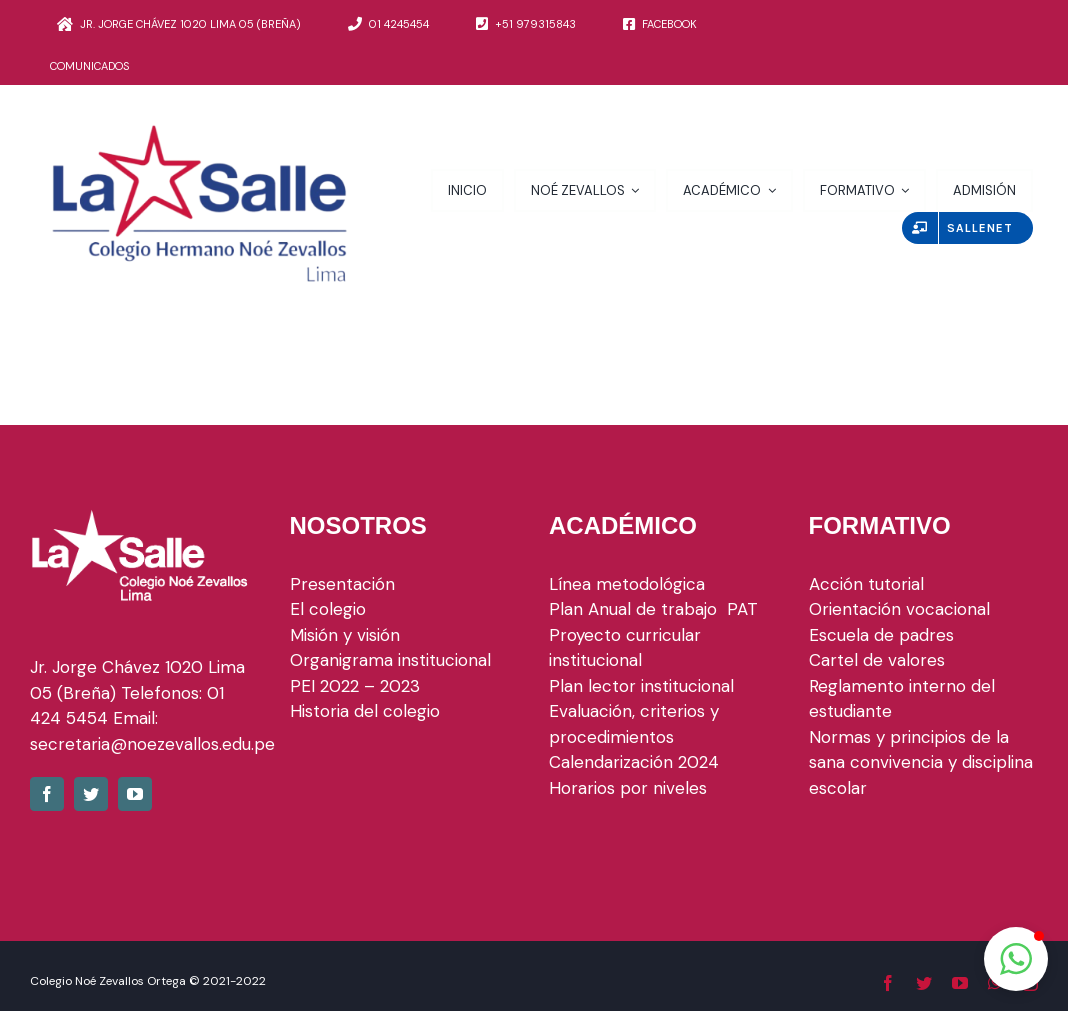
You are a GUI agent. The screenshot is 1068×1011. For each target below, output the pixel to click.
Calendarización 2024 (634, 762)
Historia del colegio (365, 711)
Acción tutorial (866, 584)
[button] (1016, 959)
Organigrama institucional (390, 660)
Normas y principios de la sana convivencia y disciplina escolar (921, 762)
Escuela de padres (881, 635)
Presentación (342, 584)
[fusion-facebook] (47, 794)
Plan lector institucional (641, 686)
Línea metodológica (627, 584)
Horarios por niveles (628, 788)
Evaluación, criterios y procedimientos (634, 724)
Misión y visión (345, 635)
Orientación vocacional (899, 609)
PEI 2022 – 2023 (355, 686)
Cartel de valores (877, 660)
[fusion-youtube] (135, 794)
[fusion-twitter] (91, 794)
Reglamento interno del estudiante (902, 699)
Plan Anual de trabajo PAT (653, 609)
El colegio (328, 609)
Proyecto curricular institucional (625, 648)
